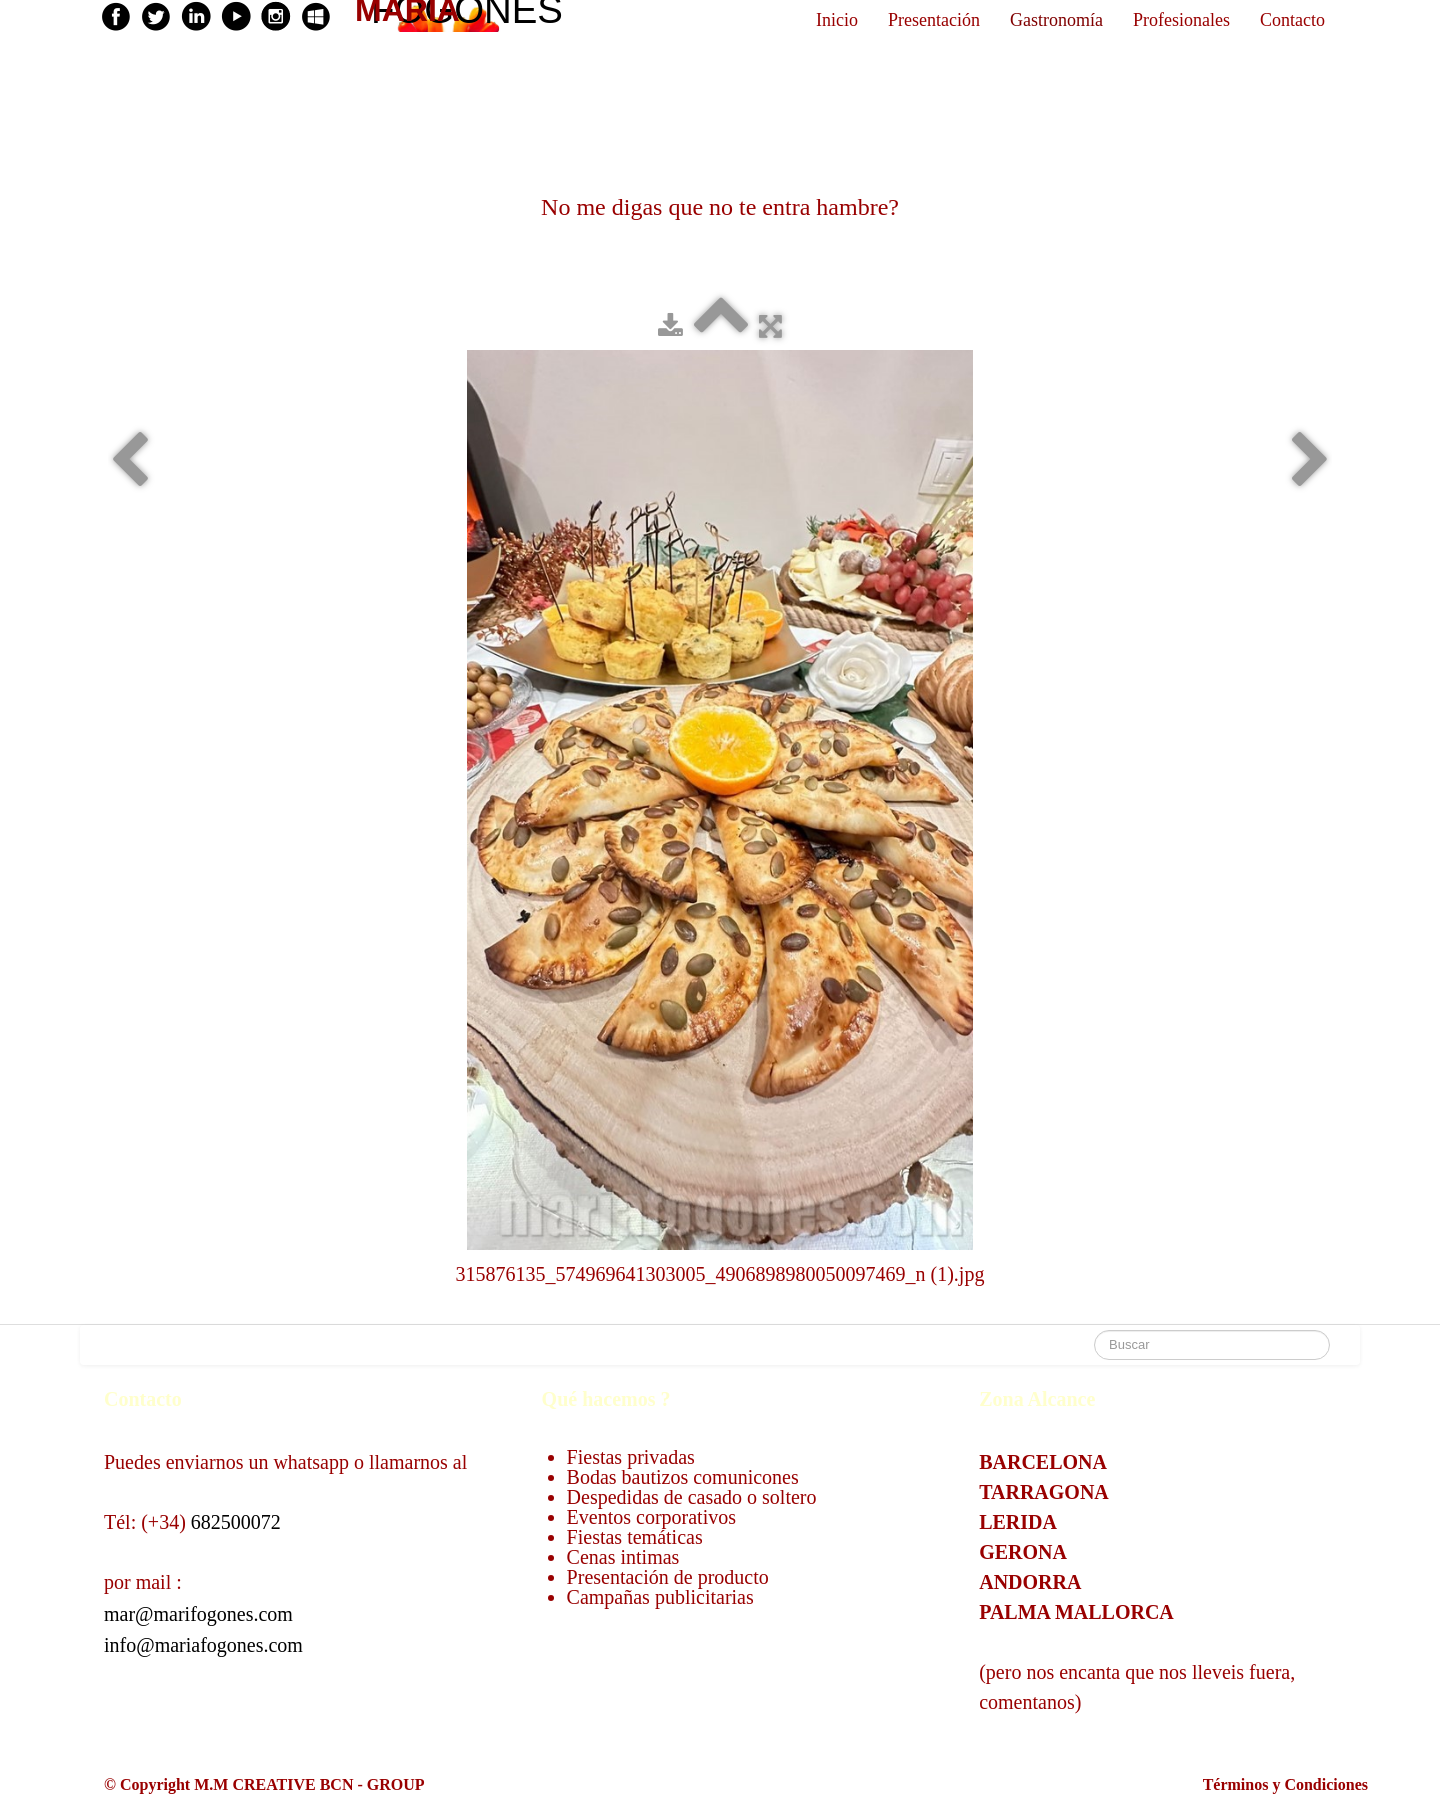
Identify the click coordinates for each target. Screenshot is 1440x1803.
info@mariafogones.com (203, 1645)
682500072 (236, 1522)
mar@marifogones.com (198, 1614)
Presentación (934, 20)
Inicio (837, 20)
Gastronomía (1056, 20)
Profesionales (1181, 20)
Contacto (1292, 20)
